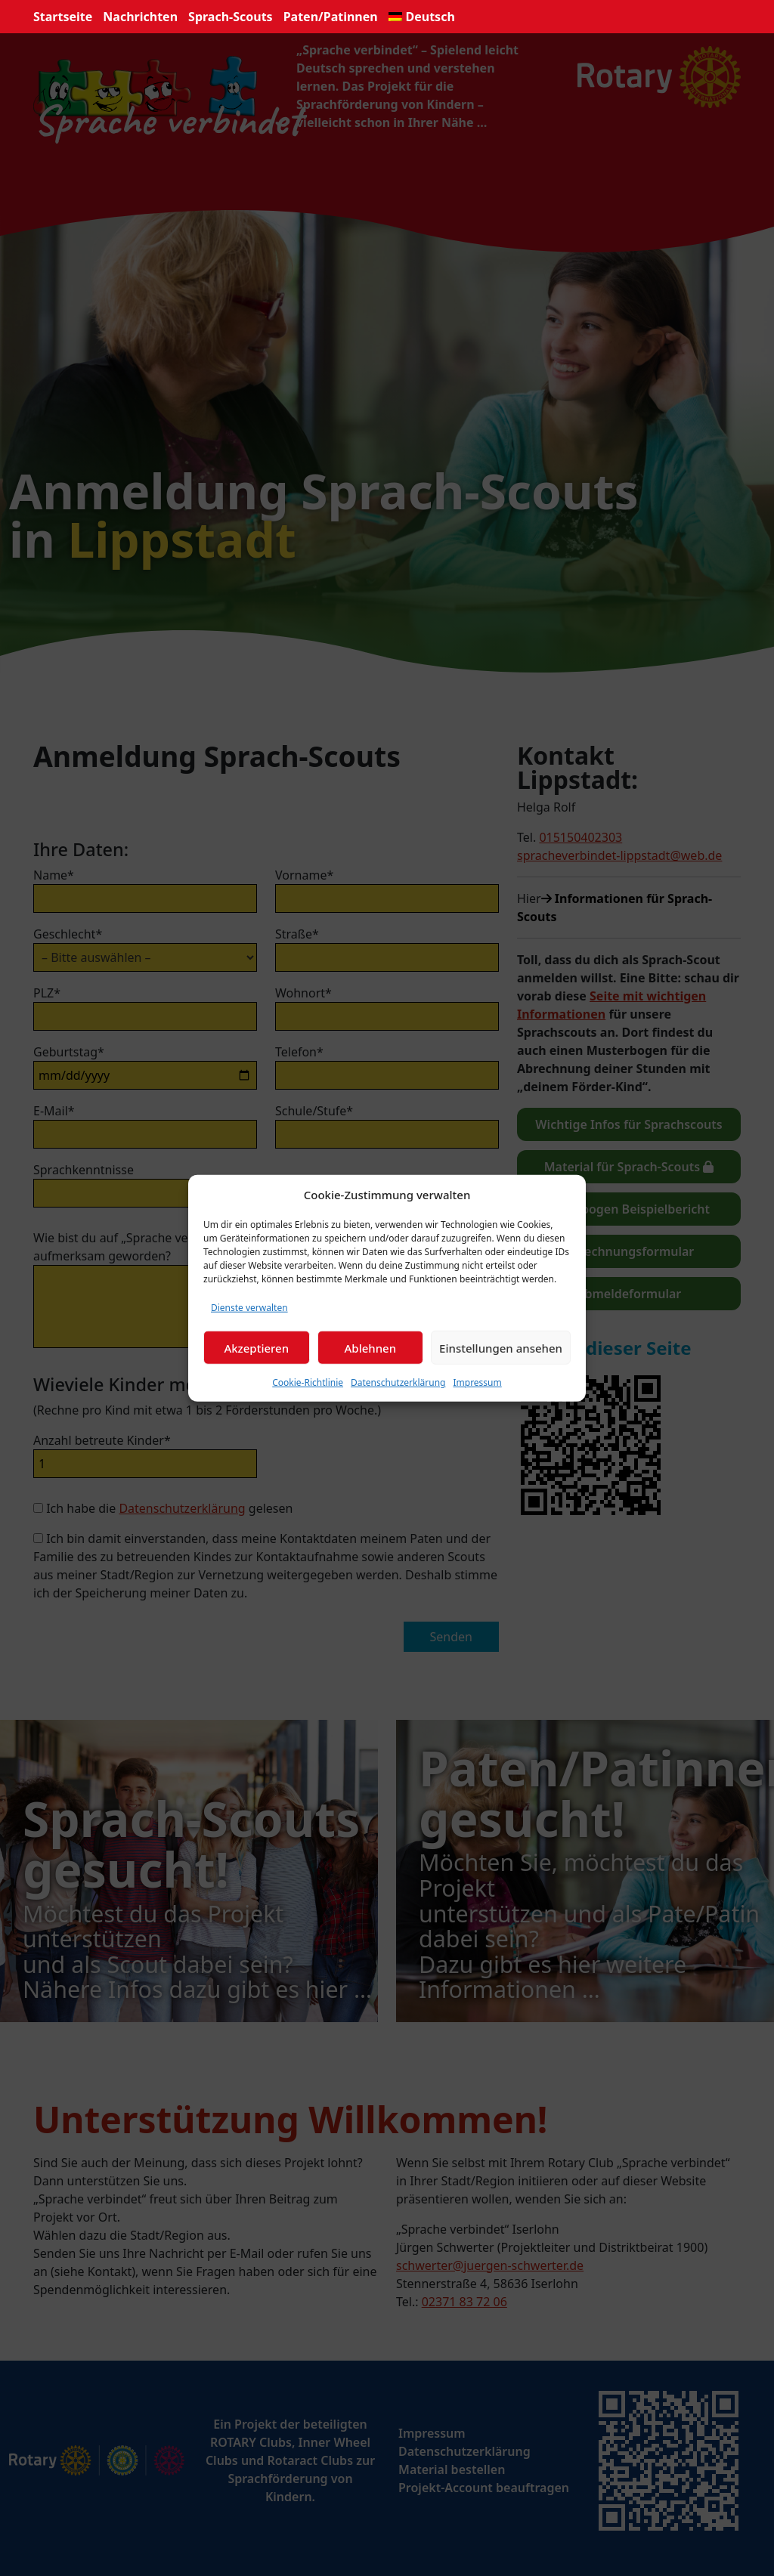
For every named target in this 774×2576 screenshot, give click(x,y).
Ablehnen (371, 1347)
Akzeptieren (256, 1347)
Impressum (477, 1382)
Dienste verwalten (249, 1307)
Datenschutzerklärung (398, 1382)
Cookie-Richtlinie (307, 1382)
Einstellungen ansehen (500, 1347)
